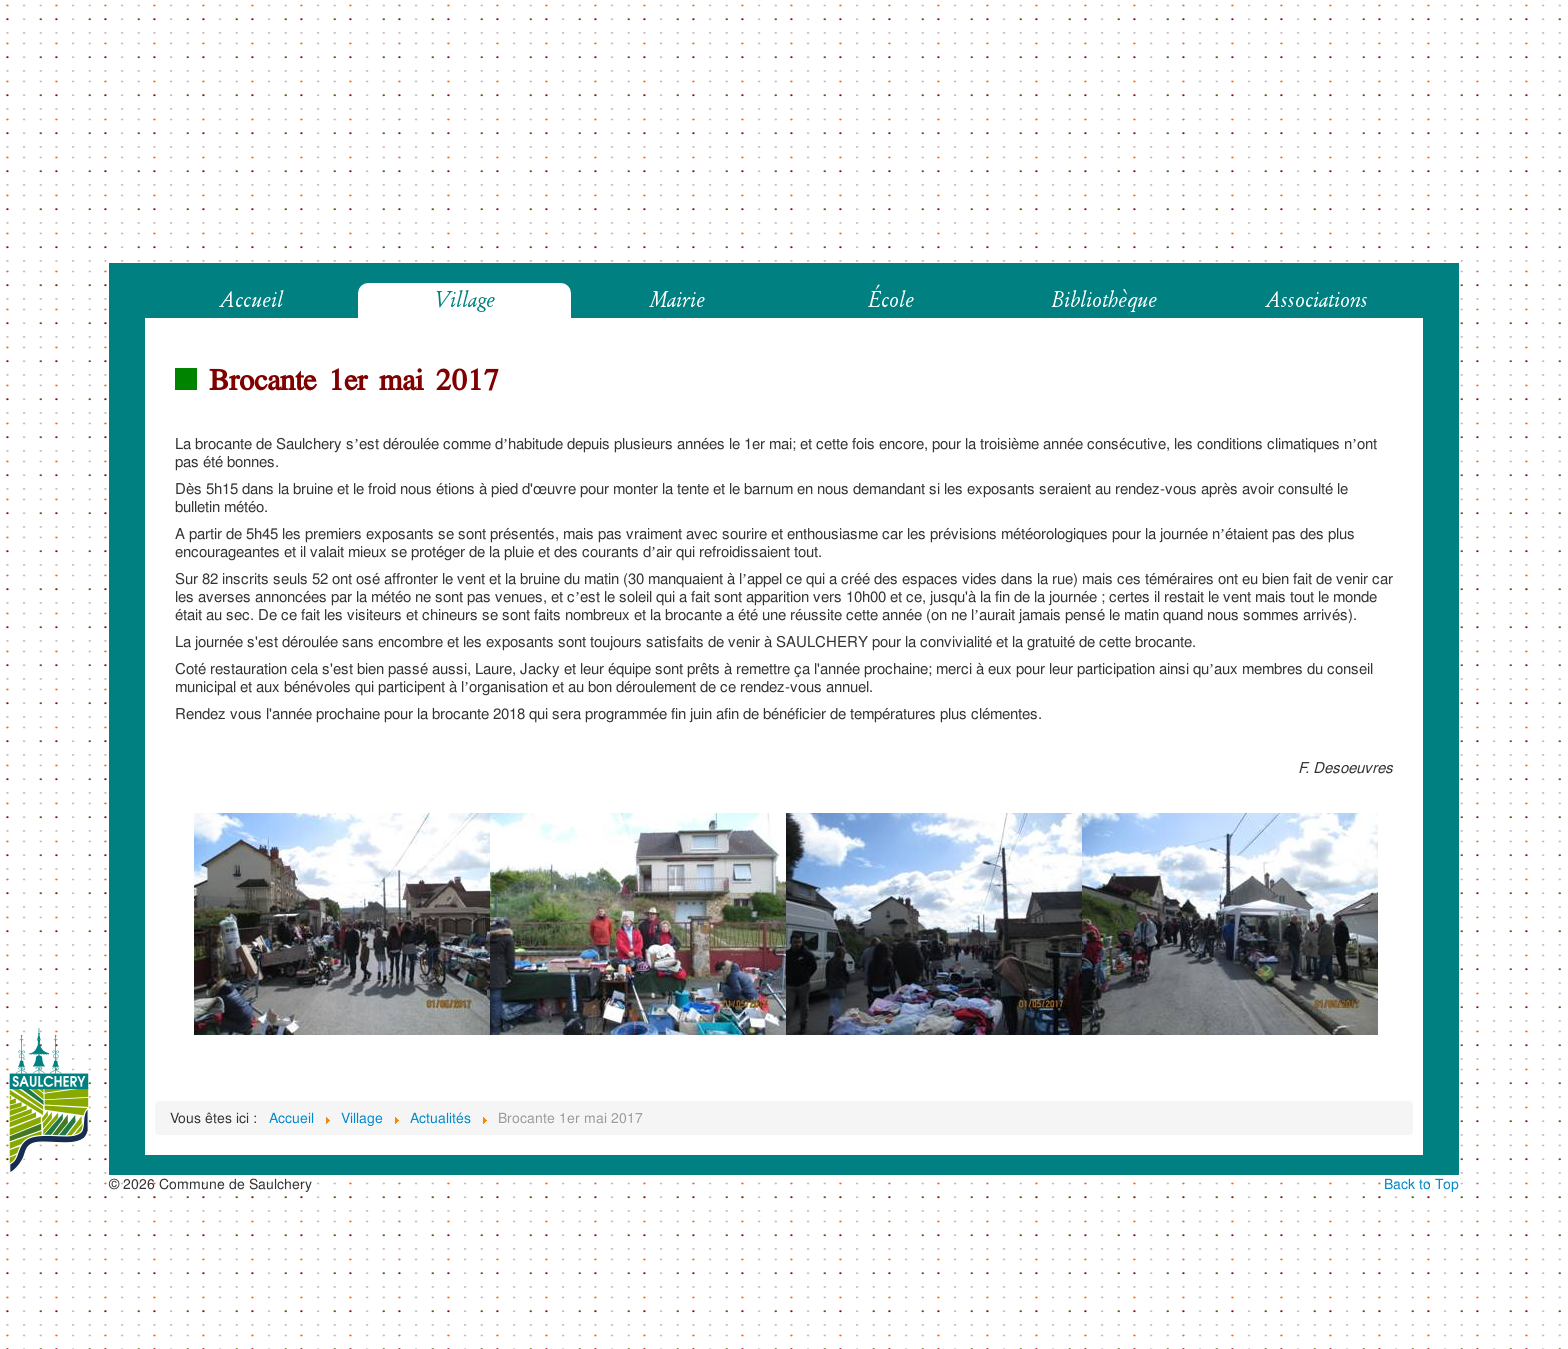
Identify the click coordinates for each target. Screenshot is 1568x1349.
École (891, 300)
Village (464, 300)
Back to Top (1421, 1183)
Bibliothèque (1104, 300)
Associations (1317, 300)
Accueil (251, 300)
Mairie (677, 300)
